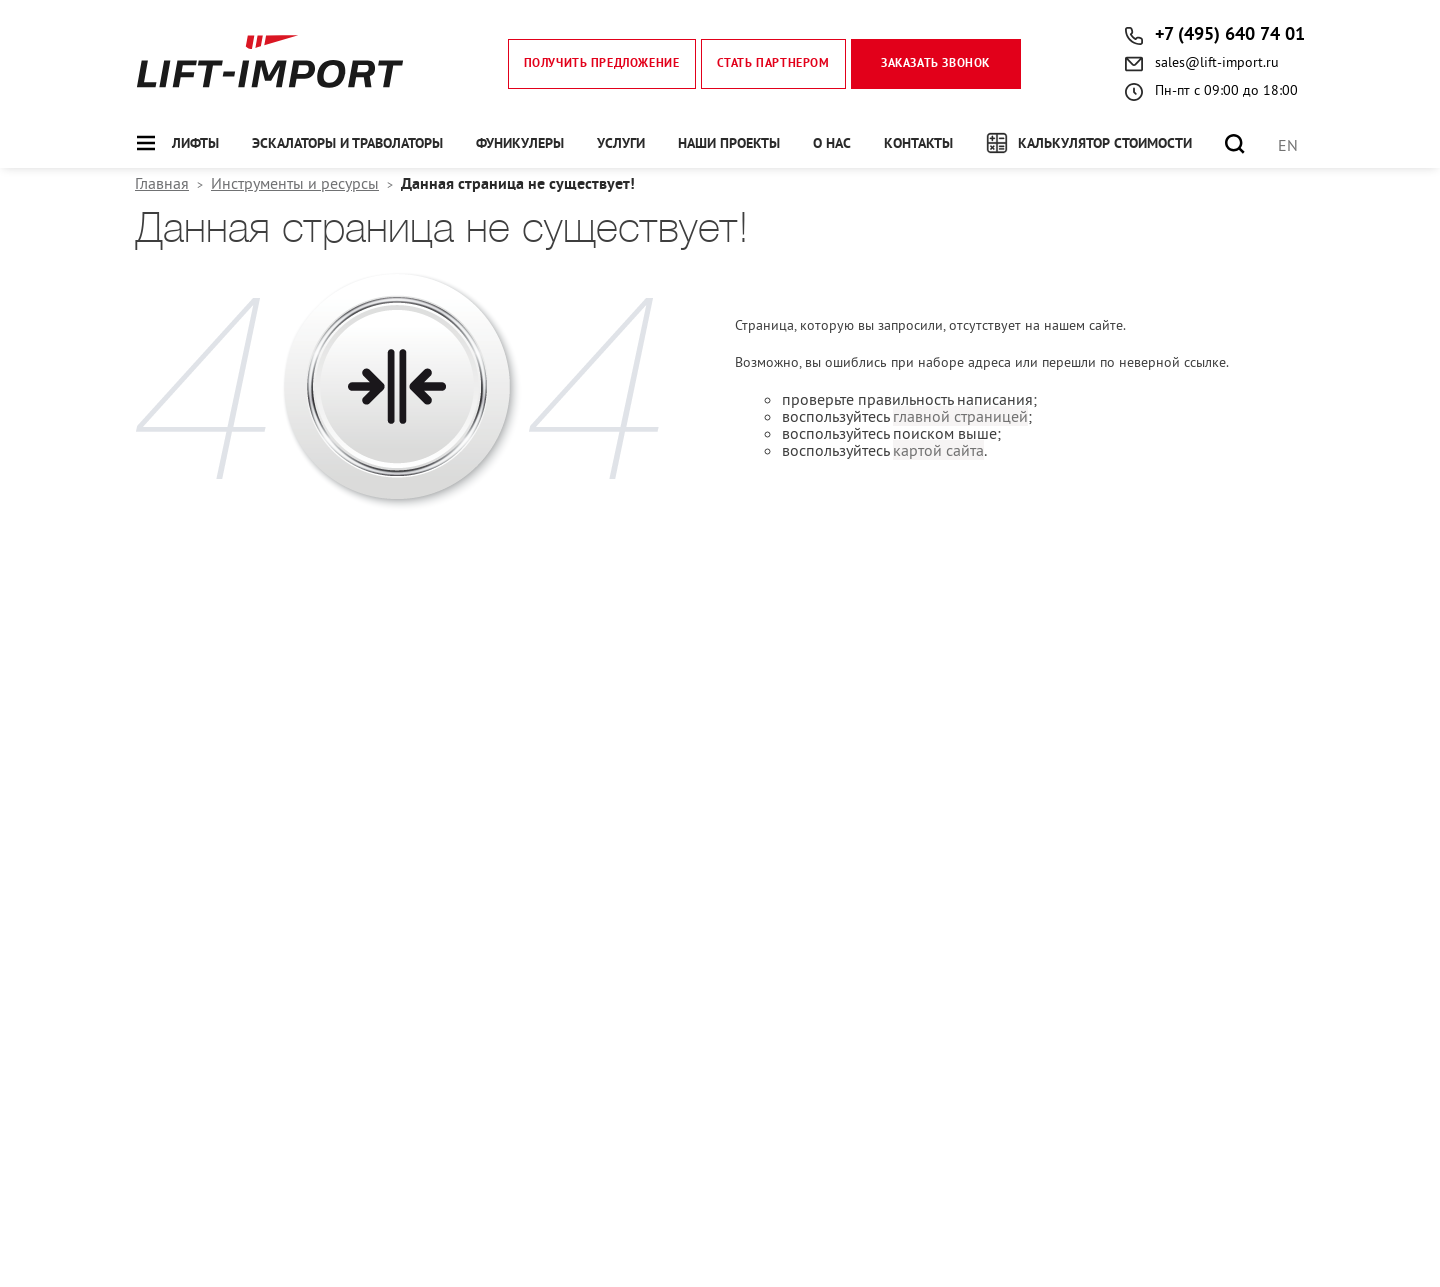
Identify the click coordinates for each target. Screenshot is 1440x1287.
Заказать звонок (935, 64)
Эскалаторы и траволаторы (347, 144)
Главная (162, 183)
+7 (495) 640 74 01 (1230, 35)
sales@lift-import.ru (1217, 62)
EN (1288, 145)
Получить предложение (602, 64)
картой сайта (938, 450)
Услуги (621, 144)
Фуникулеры (520, 144)
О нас (832, 144)
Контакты (918, 144)
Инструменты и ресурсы (295, 183)
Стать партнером (773, 64)
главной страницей (960, 416)
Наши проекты (729, 144)
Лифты (195, 144)
